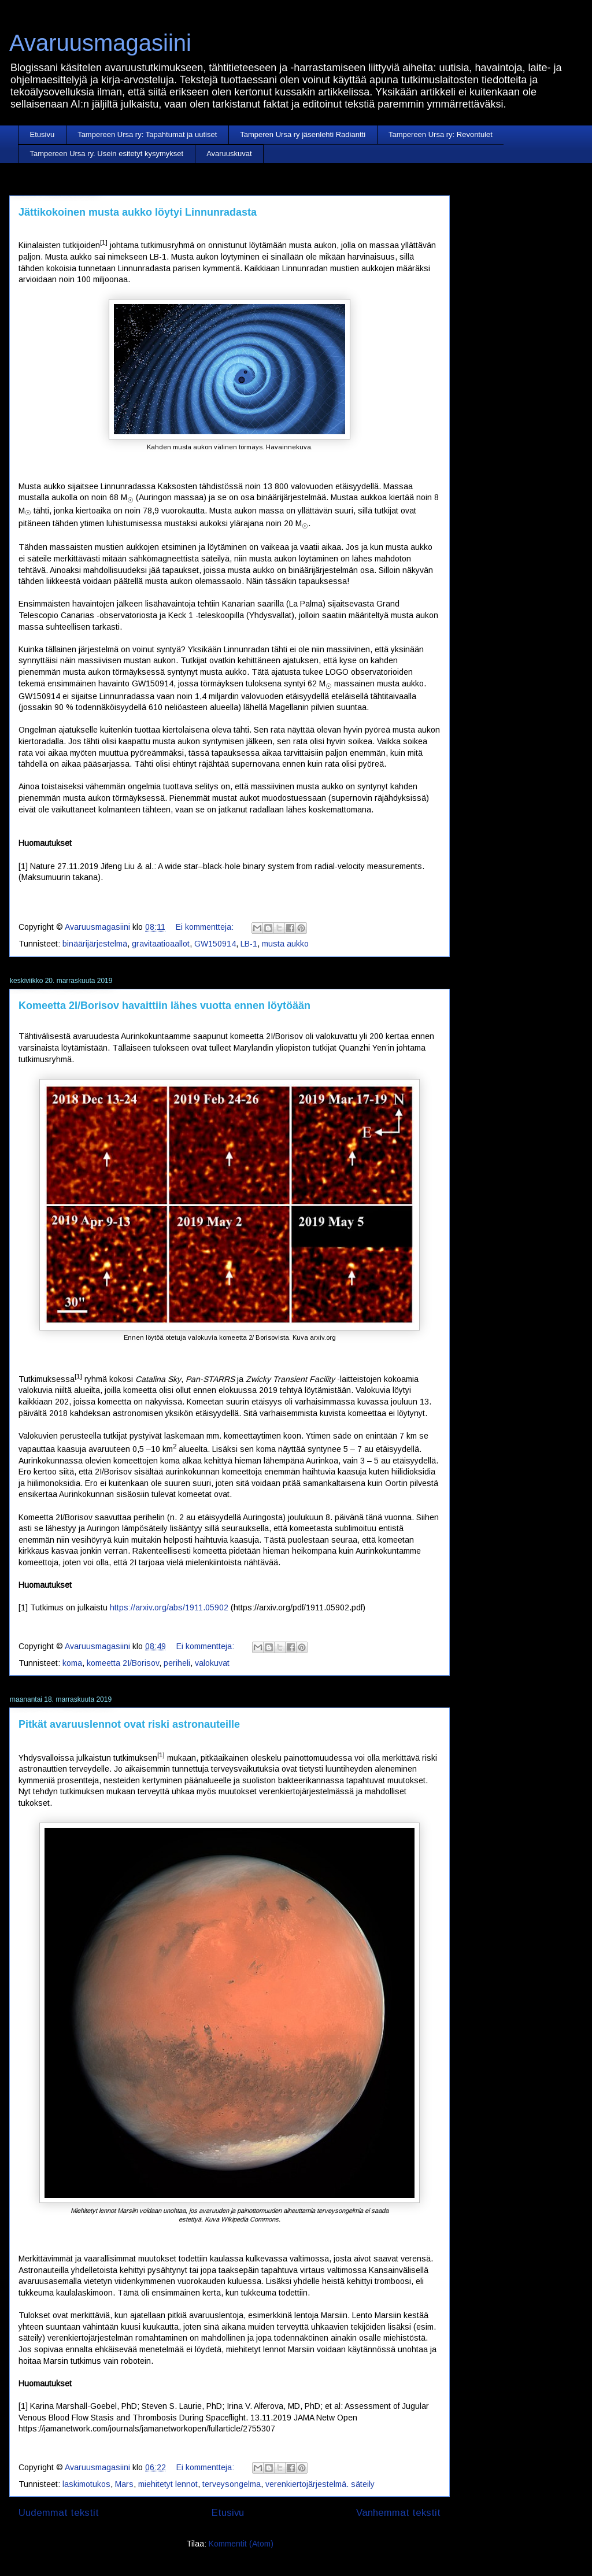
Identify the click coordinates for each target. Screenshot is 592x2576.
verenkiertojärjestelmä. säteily (320, 2484)
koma (72, 1663)
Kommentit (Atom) (241, 2543)
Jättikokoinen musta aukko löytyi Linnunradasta (137, 212)
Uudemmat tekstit (58, 2512)
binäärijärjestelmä (94, 943)
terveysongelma (231, 2484)
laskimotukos (86, 2484)
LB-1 (248, 943)
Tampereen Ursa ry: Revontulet (440, 134)
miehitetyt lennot (168, 2484)
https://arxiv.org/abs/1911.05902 (169, 1607)
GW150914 (215, 943)
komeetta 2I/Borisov (123, 1663)
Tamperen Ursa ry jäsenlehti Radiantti (302, 134)
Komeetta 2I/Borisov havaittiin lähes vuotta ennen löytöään (164, 1005)
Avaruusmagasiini (100, 43)
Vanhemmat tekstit (398, 2512)
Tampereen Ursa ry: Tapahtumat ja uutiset (147, 134)
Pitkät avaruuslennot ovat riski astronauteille (129, 1724)
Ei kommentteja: (206, 927)
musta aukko (285, 943)
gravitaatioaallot (161, 943)
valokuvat (212, 1663)
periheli (177, 1663)
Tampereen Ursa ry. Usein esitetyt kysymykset (107, 153)
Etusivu (42, 134)
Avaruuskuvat (229, 153)
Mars (124, 2484)
